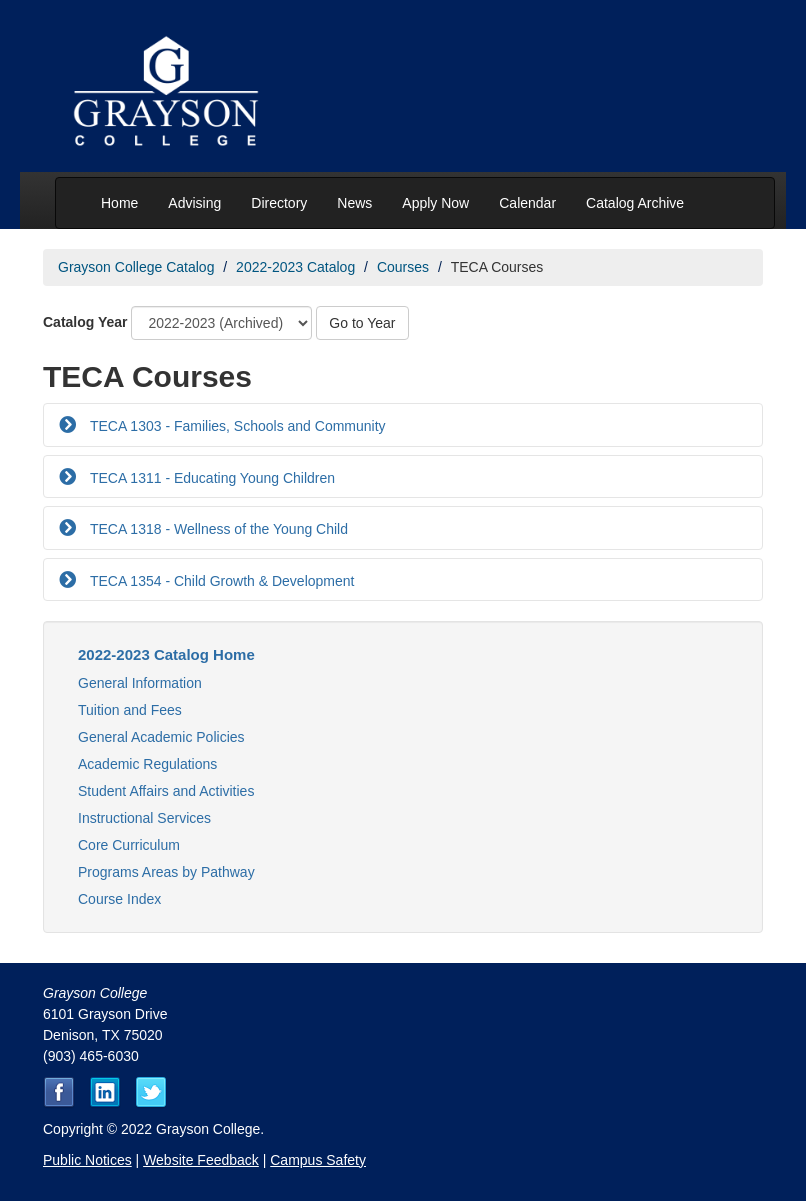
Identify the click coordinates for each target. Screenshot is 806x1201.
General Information (140, 683)
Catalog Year (85, 322)
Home (119, 203)
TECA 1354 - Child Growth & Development (220, 581)
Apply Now (435, 203)
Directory (279, 203)
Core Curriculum (129, 845)
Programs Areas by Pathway (166, 872)
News (354, 203)
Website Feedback (201, 1160)
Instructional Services (144, 818)
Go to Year (362, 323)
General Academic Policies (161, 737)
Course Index (119, 899)
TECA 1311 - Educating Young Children (210, 478)
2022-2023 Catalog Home (166, 654)
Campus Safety (318, 1160)
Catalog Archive (635, 203)
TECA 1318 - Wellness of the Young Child (217, 529)
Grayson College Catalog (136, 267)
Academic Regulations (147, 764)
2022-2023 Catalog (295, 267)
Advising (194, 203)
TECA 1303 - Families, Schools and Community (236, 426)
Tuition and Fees (130, 710)
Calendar (527, 203)
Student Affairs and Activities (166, 791)
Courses (403, 267)
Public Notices (87, 1160)
